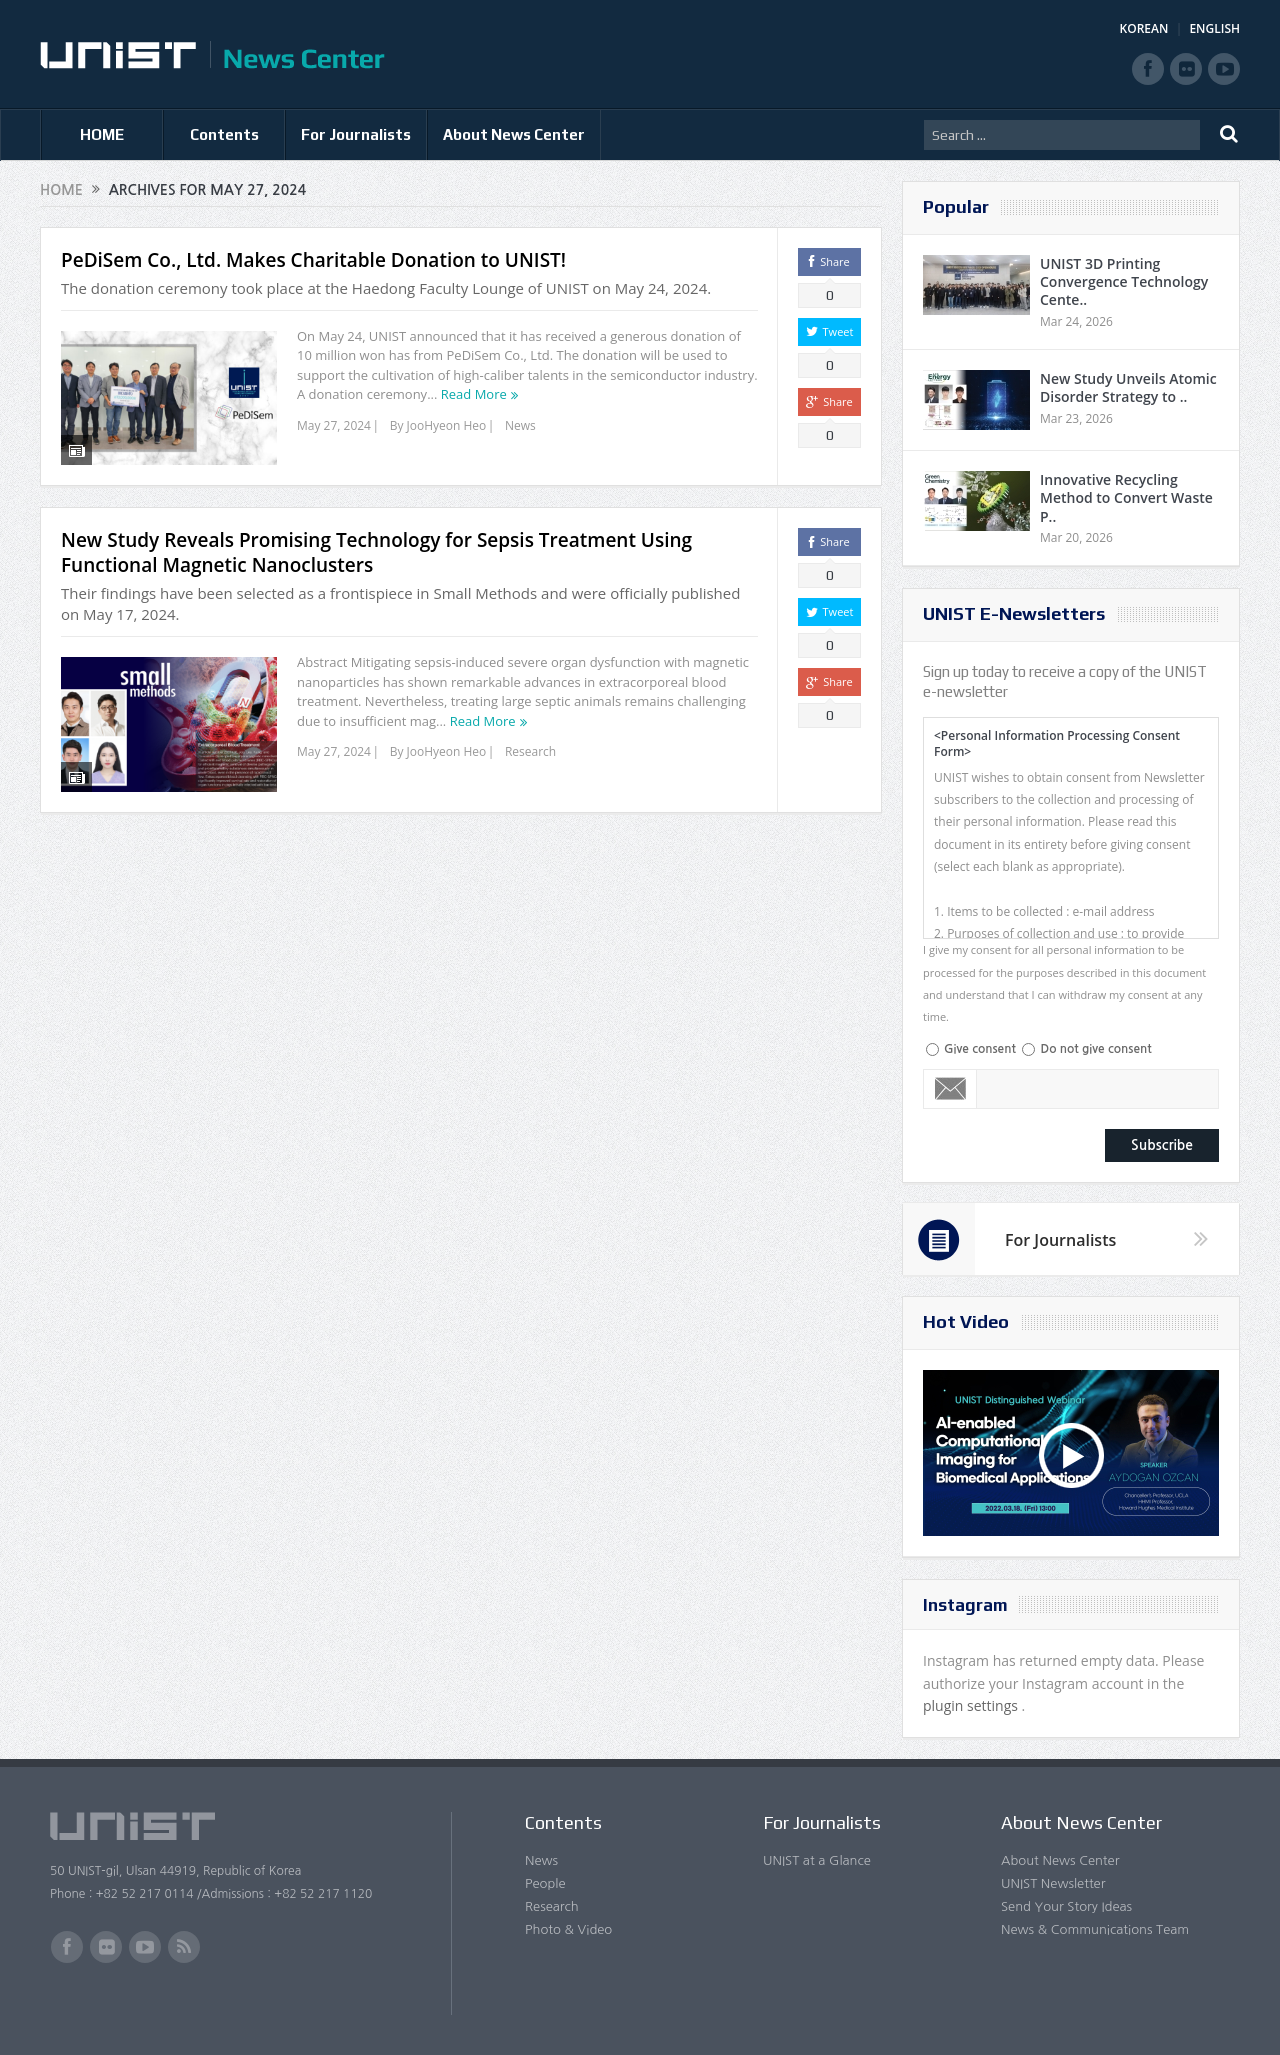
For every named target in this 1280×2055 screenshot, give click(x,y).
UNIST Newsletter (1053, 1883)
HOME (102, 134)
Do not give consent (1095, 1049)
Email (950, 1089)
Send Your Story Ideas (1066, 1906)
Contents (224, 134)
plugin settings (972, 1705)
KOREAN (1144, 28)
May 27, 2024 (334, 425)
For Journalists (356, 134)
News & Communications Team (1095, 1929)
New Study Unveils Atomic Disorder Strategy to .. (1128, 387)
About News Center (514, 134)
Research (530, 748)
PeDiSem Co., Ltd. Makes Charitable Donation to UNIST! (313, 260)
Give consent (980, 1049)
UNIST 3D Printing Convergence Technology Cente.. (1124, 281)
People (545, 1883)
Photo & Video (568, 1929)
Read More (474, 394)
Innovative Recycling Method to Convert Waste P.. (1126, 497)
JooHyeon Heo (447, 425)
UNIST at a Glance (817, 1860)
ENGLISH (1214, 28)
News (520, 425)
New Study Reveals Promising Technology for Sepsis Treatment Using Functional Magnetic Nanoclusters (376, 549)
